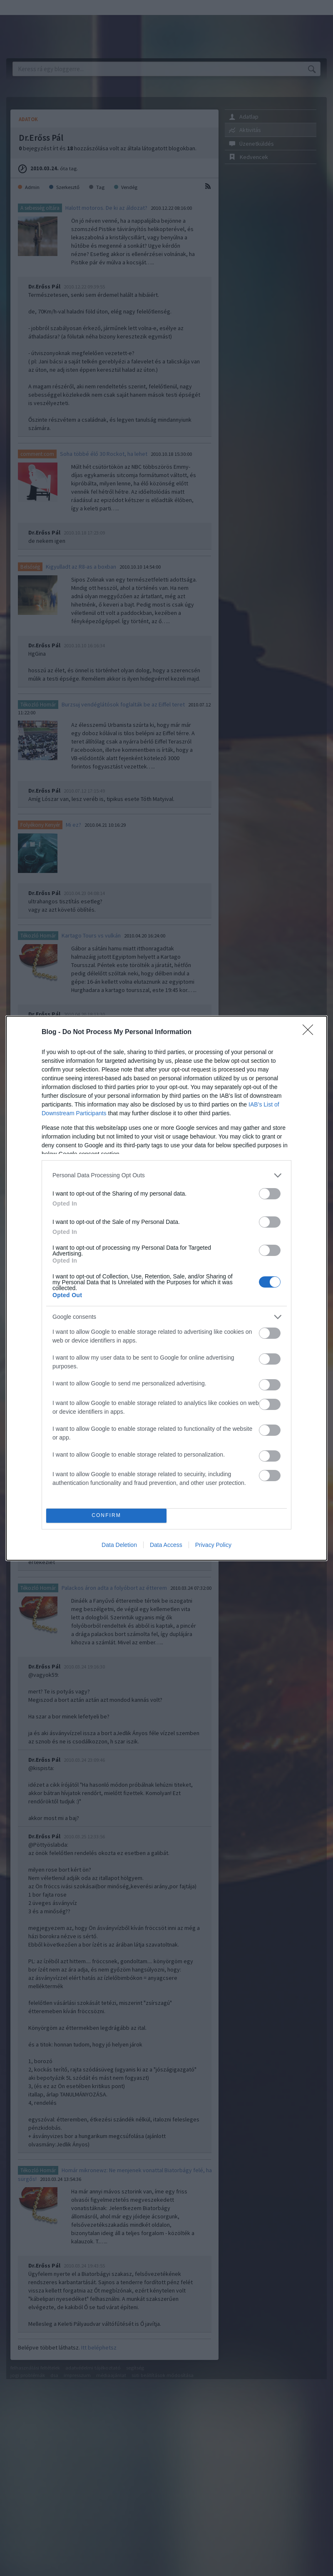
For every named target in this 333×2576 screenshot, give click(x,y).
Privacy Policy (213, 1545)
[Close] (310, 1032)
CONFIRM (106, 1515)
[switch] (270, 1193)
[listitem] (166, 1175)
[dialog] (166, 1288)
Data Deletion (119, 1545)
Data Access (166, 1545)
